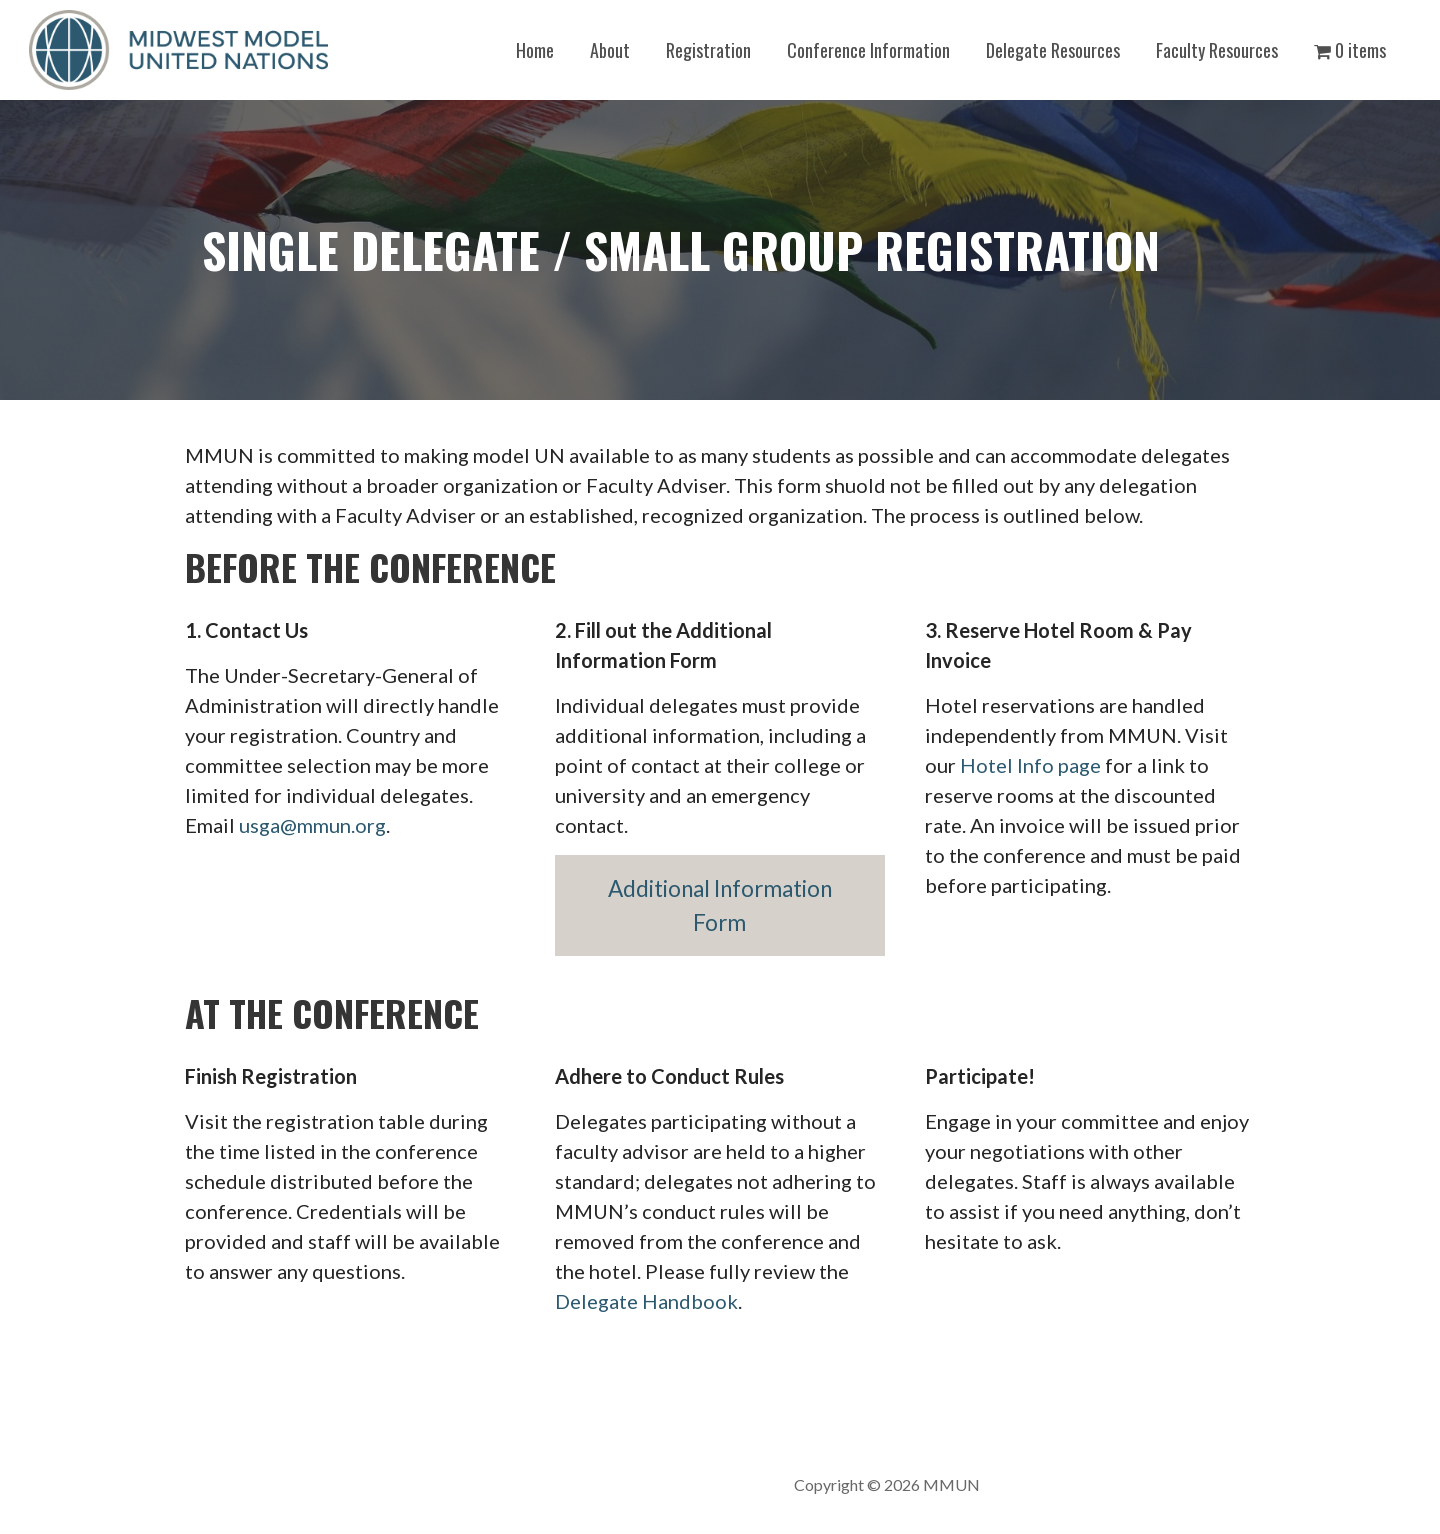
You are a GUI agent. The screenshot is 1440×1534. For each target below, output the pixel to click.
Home (535, 50)
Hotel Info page (1030, 765)
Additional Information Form (720, 905)
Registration (708, 50)
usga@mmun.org (312, 825)
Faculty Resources (1217, 50)
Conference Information (868, 50)
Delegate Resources (1053, 50)
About (610, 50)
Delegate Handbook (646, 1301)
